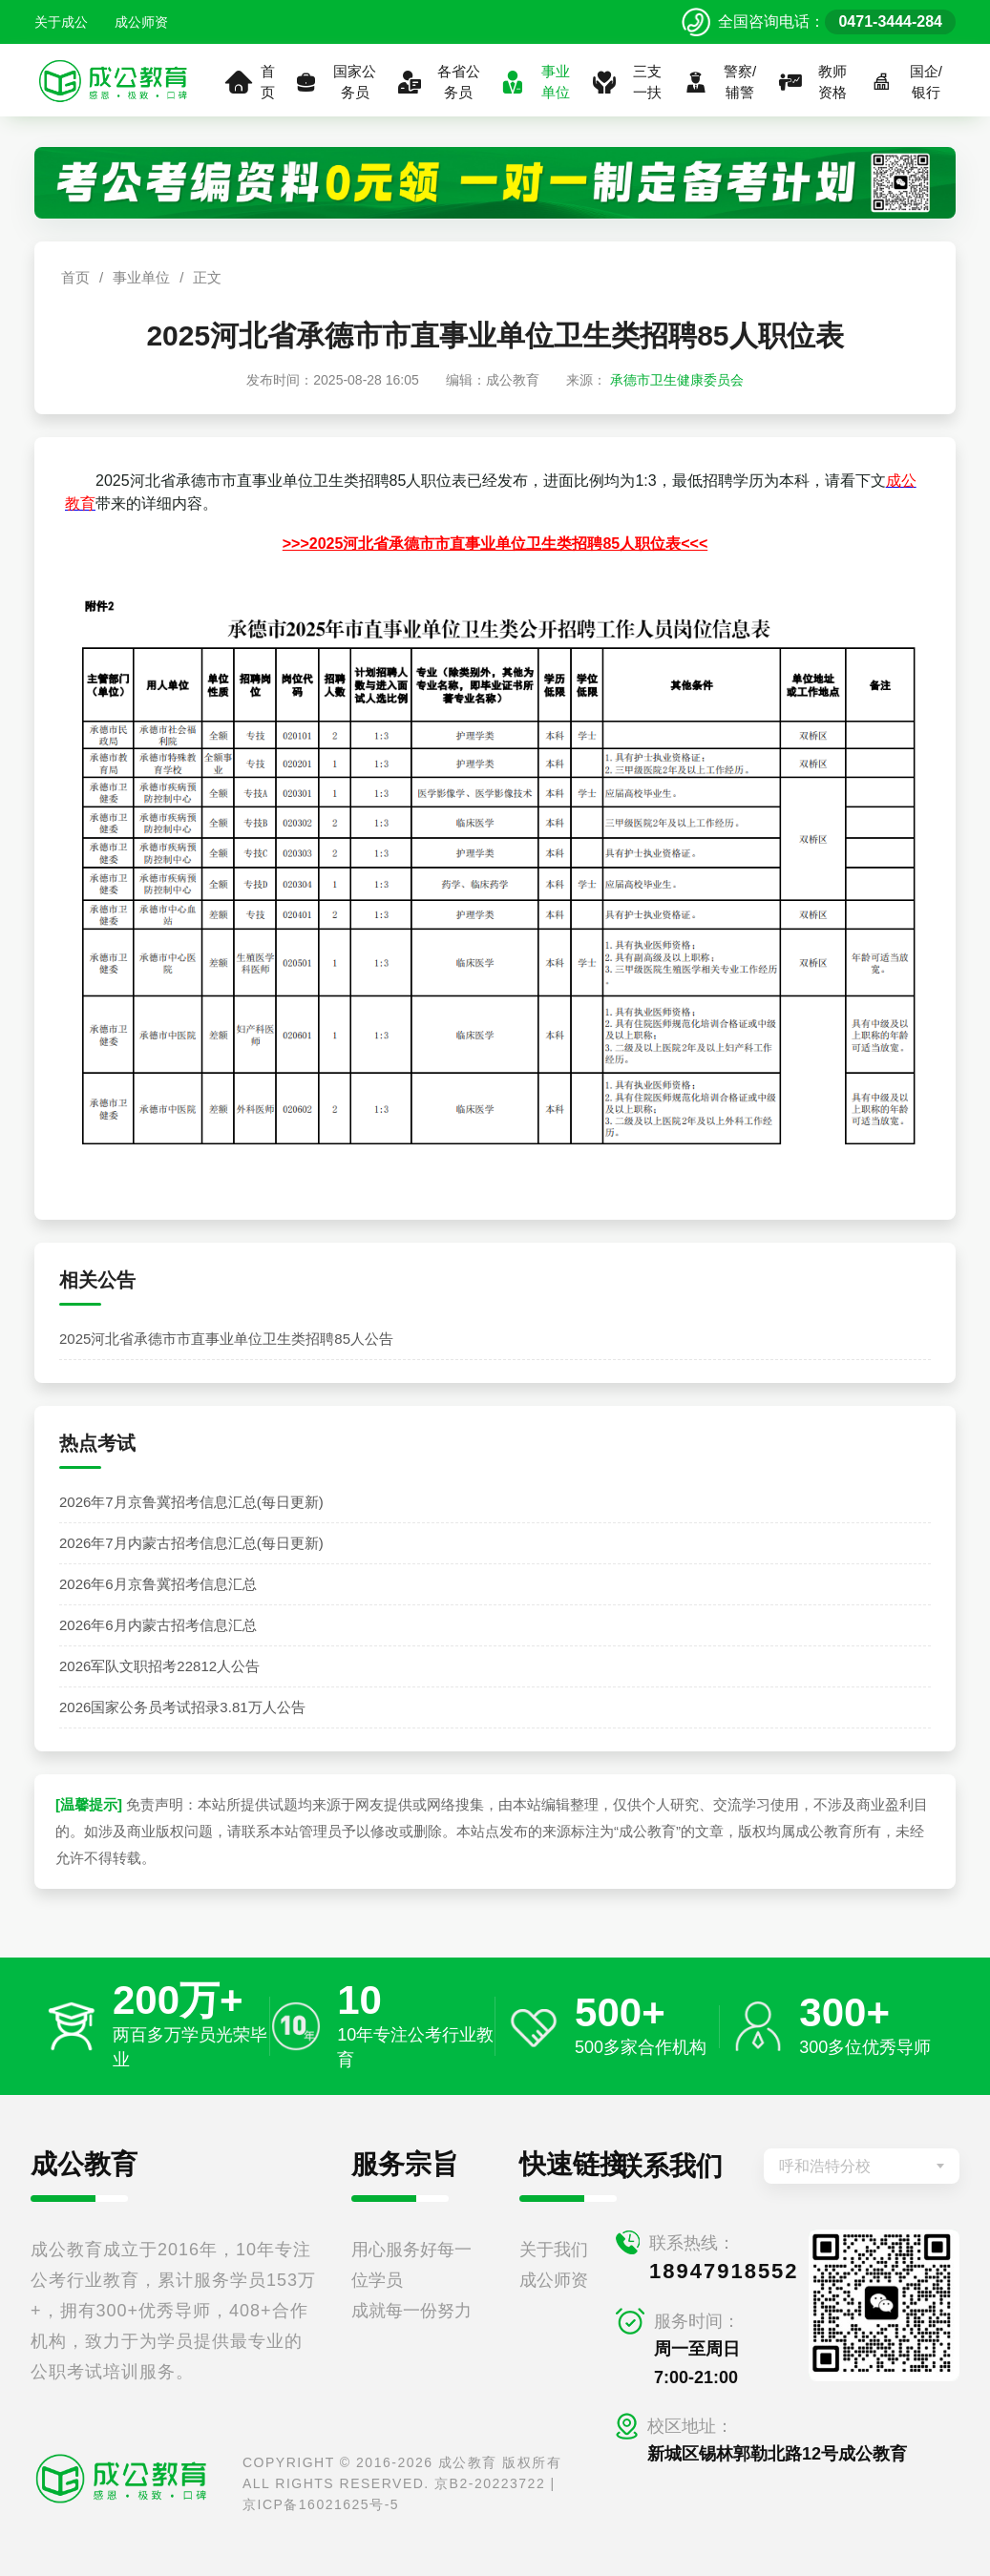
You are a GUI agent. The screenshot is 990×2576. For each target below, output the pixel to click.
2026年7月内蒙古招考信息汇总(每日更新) (191, 1543)
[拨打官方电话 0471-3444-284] (819, 22)
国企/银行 (905, 82)
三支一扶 (625, 82)
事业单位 (534, 82)
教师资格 (811, 82)
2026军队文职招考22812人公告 (159, 1666)
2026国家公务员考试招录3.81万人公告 (182, 1707)
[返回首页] (113, 80)
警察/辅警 (719, 82)
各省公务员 (438, 82)
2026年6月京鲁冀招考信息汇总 (158, 1584)
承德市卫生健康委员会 (677, 379)
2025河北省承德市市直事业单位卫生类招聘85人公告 (226, 1338)
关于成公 (61, 22)
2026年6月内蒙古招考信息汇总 (158, 1625)
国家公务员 (334, 82)
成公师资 (141, 22)
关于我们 (553, 2249)
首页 (250, 82)
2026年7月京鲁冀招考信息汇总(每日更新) (191, 1502)
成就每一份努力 (411, 2310)
